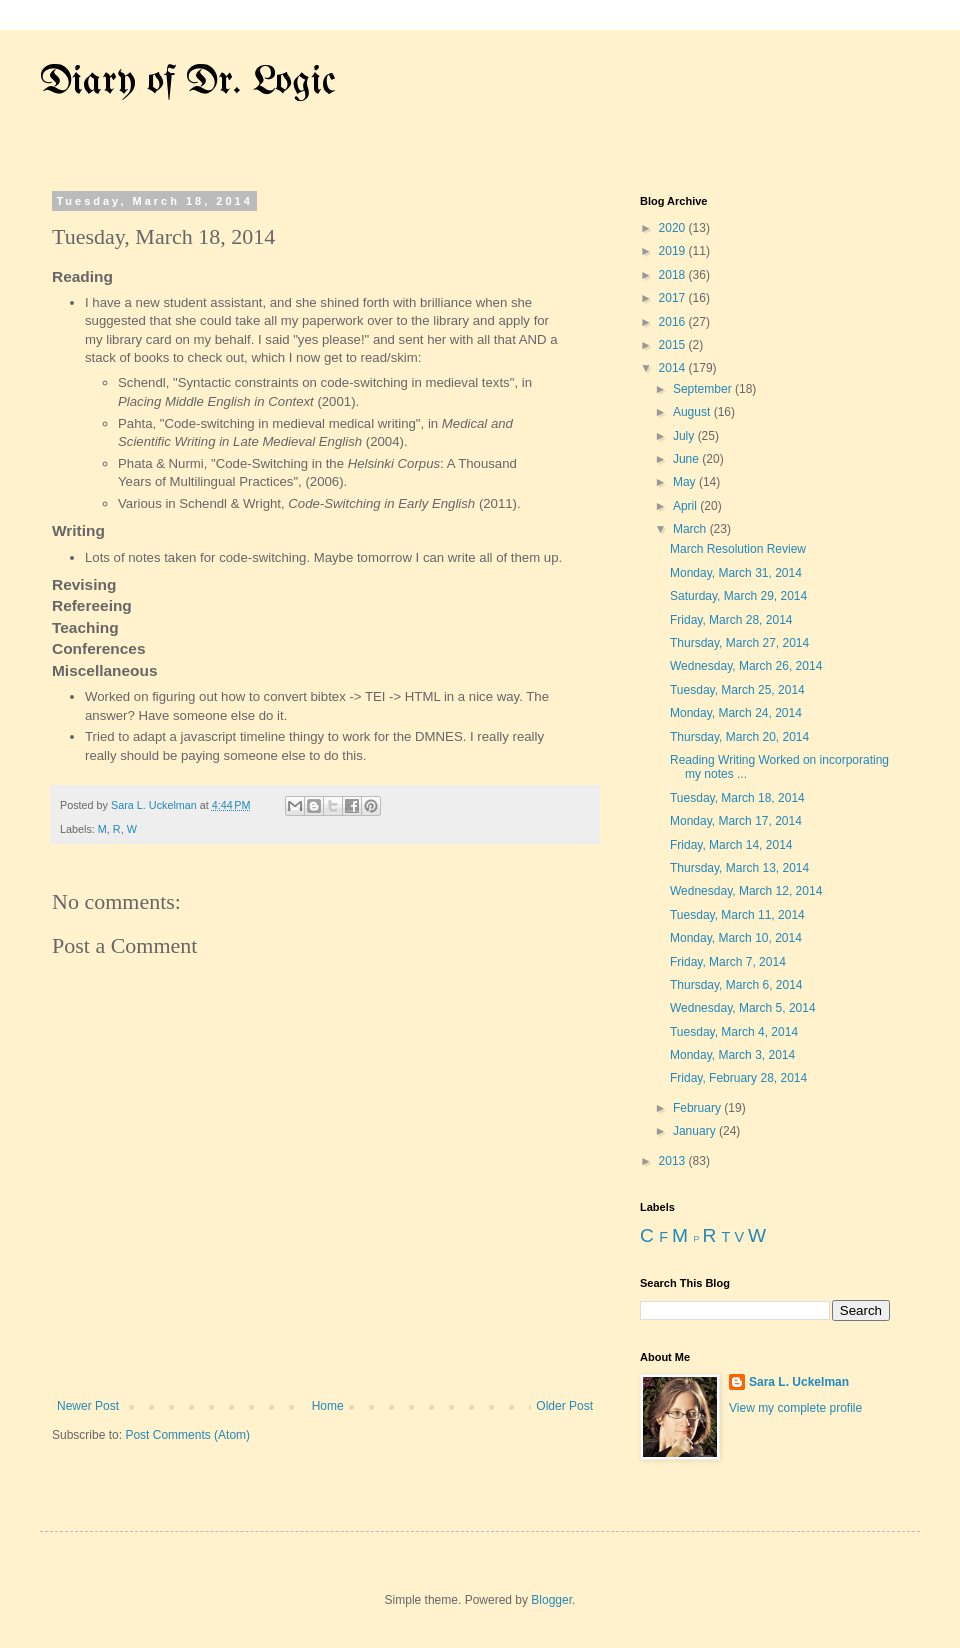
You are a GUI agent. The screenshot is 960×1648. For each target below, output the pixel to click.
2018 (674, 275)
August (693, 412)
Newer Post (88, 1406)
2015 (674, 345)
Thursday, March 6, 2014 (736, 985)
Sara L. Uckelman (799, 1382)
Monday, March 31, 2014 (736, 573)
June (687, 459)
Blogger (551, 1600)
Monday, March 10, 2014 (736, 938)
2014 (674, 368)
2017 (674, 298)
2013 (674, 1161)
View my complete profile (795, 1408)
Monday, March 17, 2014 (736, 821)
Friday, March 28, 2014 (731, 620)
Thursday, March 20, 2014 (739, 737)
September (704, 389)
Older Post (564, 1406)
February (698, 1108)
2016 (674, 322)
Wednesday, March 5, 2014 (743, 1008)
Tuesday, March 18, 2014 (737, 798)
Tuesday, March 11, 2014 (737, 915)
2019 (674, 251)
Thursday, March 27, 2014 (739, 643)
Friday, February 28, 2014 (738, 1078)
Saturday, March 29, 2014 (738, 596)
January (696, 1131)
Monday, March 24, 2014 (736, 713)
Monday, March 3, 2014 (732, 1055)
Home (328, 1406)
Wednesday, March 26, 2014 (746, 666)
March (691, 529)
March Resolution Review (738, 549)
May (686, 482)
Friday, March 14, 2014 (731, 845)
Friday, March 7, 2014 (728, 962)
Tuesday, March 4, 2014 (734, 1032)
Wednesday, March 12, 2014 (746, 891)
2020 (674, 228)
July (685, 436)
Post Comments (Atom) (187, 1435)
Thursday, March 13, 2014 (739, 868)
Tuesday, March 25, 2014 (737, 690)
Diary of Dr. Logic (188, 82)
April (686, 506)
